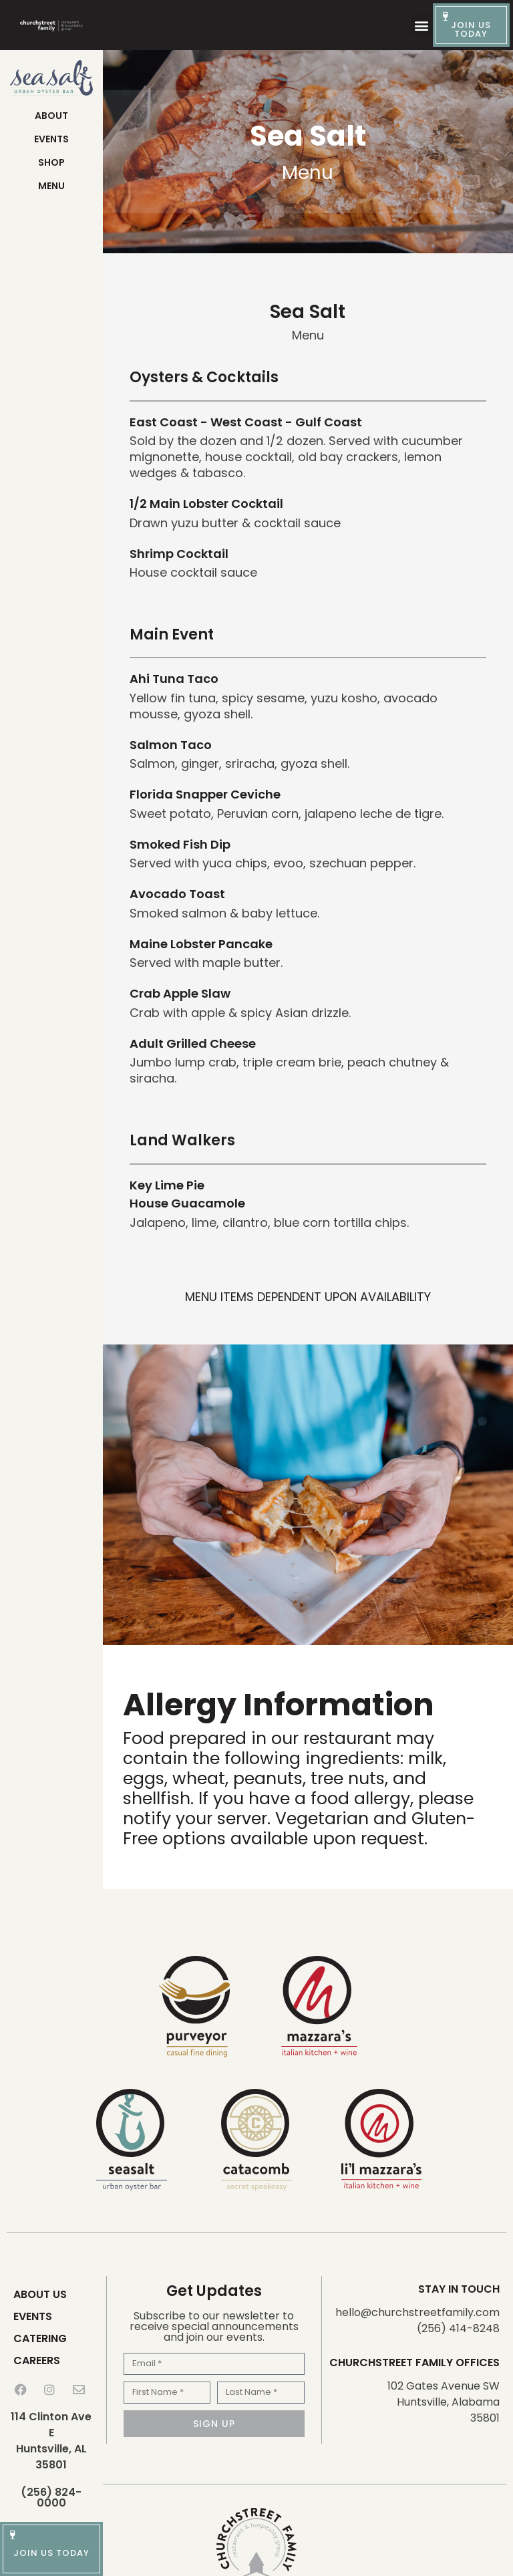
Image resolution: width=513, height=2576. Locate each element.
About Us (40, 2294)
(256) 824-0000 (51, 2497)
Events (51, 139)
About (51, 115)
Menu (51, 185)
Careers (36, 2360)
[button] (422, 25)
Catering (40, 2338)
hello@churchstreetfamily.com (417, 2312)
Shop (51, 162)
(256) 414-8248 (458, 2328)
